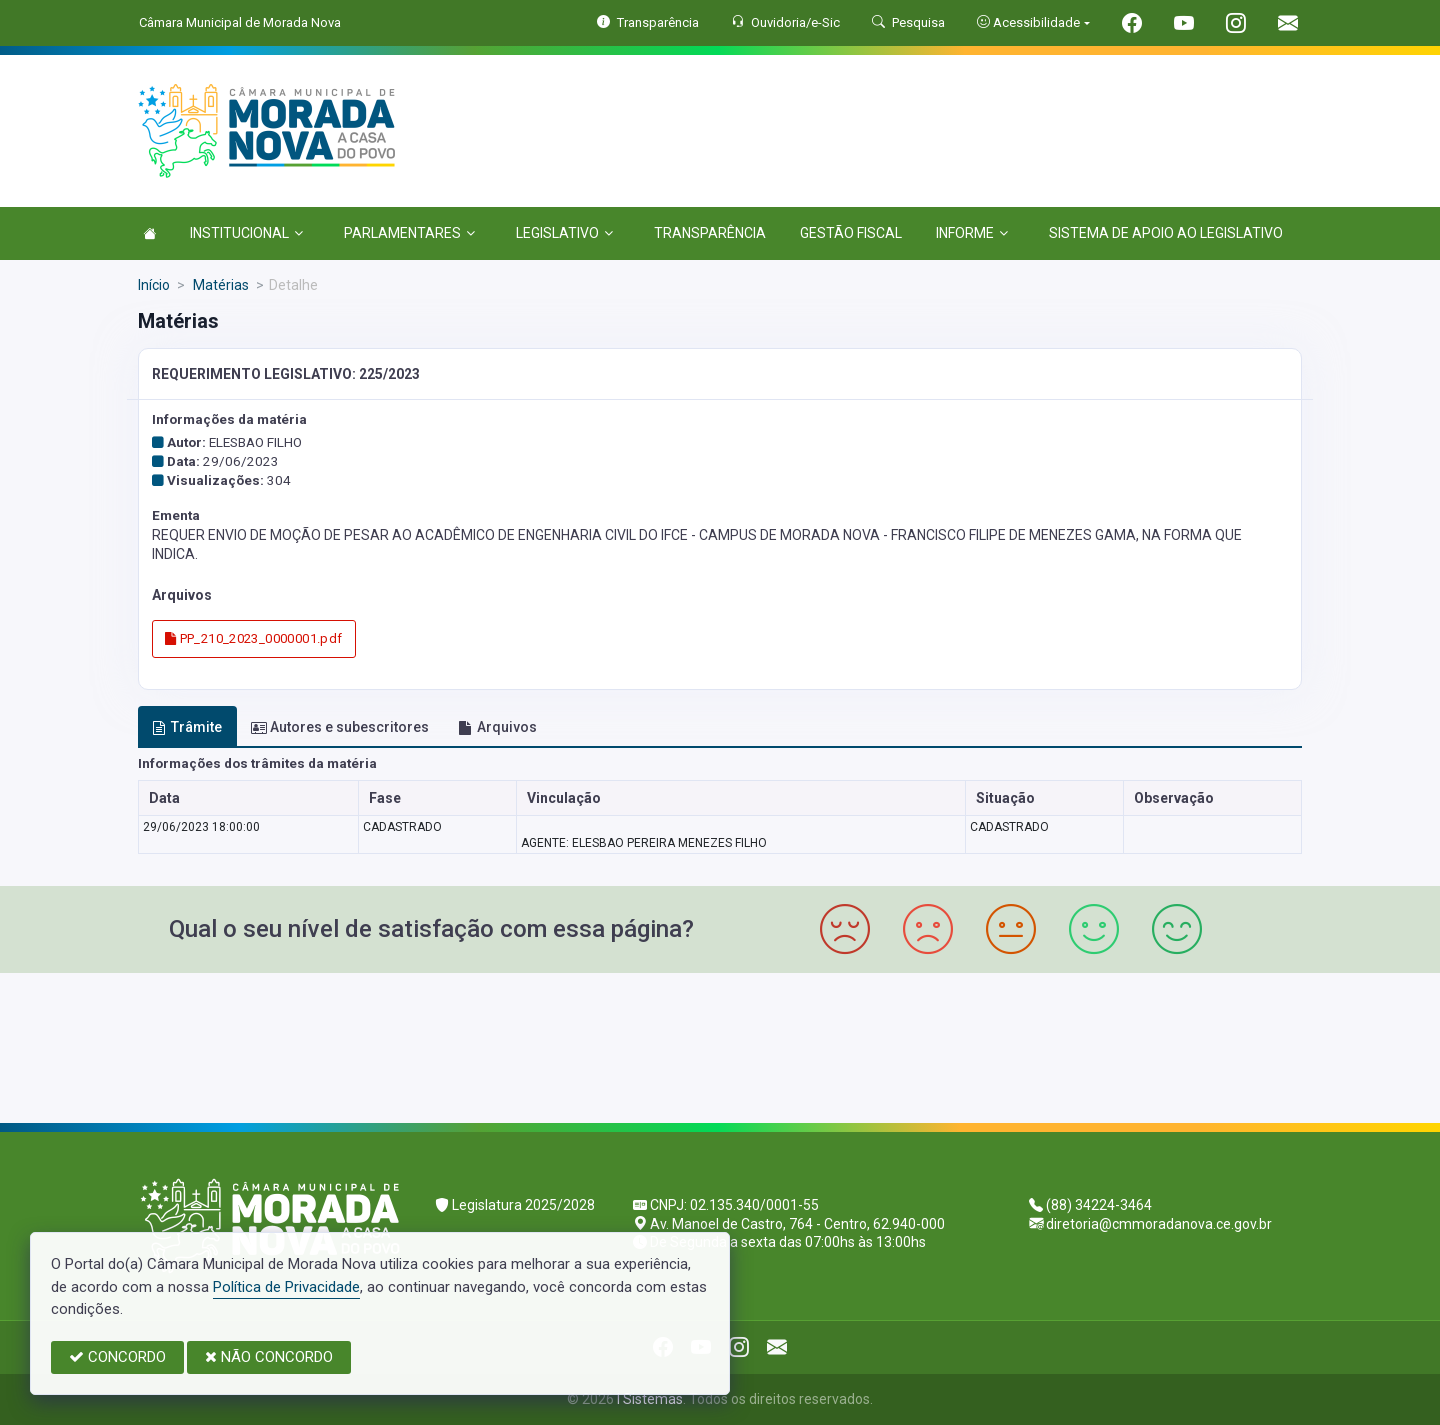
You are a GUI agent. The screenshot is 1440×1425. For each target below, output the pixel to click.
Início (154, 285)
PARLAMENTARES (409, 233)
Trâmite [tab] (187, 727)
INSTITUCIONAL (246, 233)
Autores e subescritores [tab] (340, 727)
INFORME (972, 233)
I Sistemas (650, 1399)
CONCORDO (117, 1357)
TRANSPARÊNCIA (710, 233)
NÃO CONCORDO (269, 1357)
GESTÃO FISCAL (851, 233)
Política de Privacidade (286, 1287)
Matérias (219, 285)
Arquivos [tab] (497, 727)
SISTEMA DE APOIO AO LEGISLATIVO (1166, 233)
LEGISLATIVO (564, 233)
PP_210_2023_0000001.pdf (254, 638)
